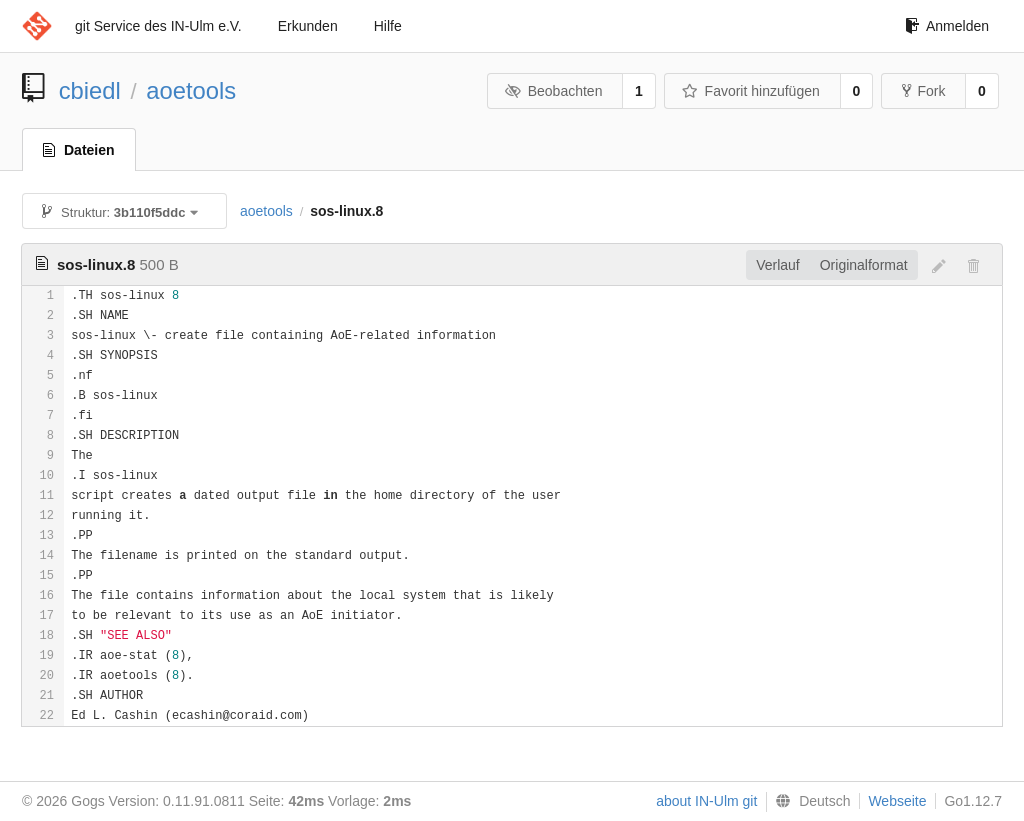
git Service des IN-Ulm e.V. (158, 26)
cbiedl (90, 90)
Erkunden (308, 26)
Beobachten (553, 91)
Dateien (79, 150)
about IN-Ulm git (706, 801)
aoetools (191, 90)
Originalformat (864, 265)
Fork (923, 91)
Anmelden (947, 26)
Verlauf (778, 265)
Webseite (897, 801)
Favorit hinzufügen (751, 91)
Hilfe (388, 26)
